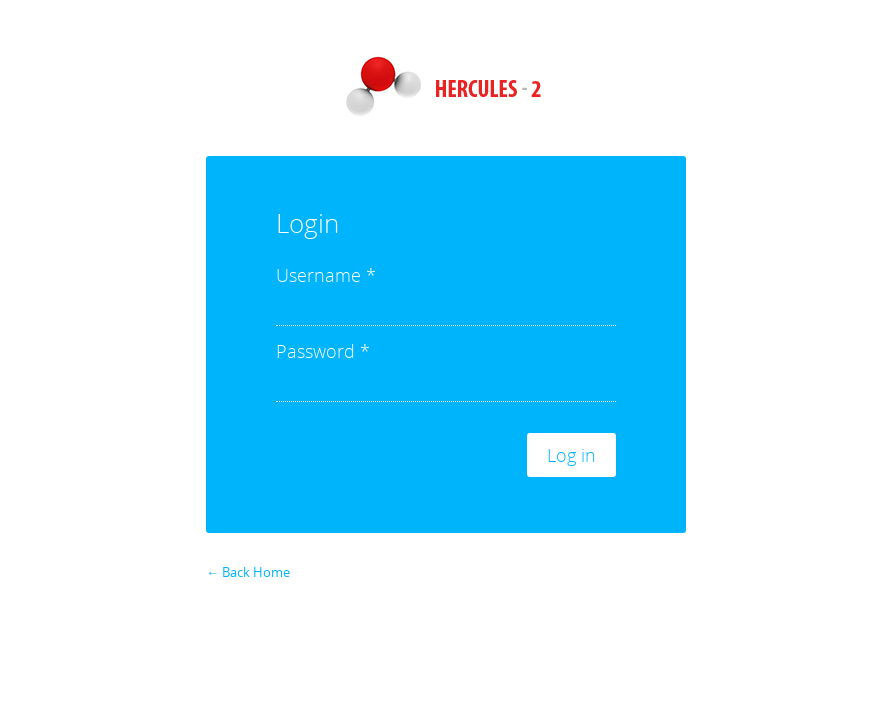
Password (323, 351)
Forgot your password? (624, 557)
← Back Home (248, 572)
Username (326, 275)
